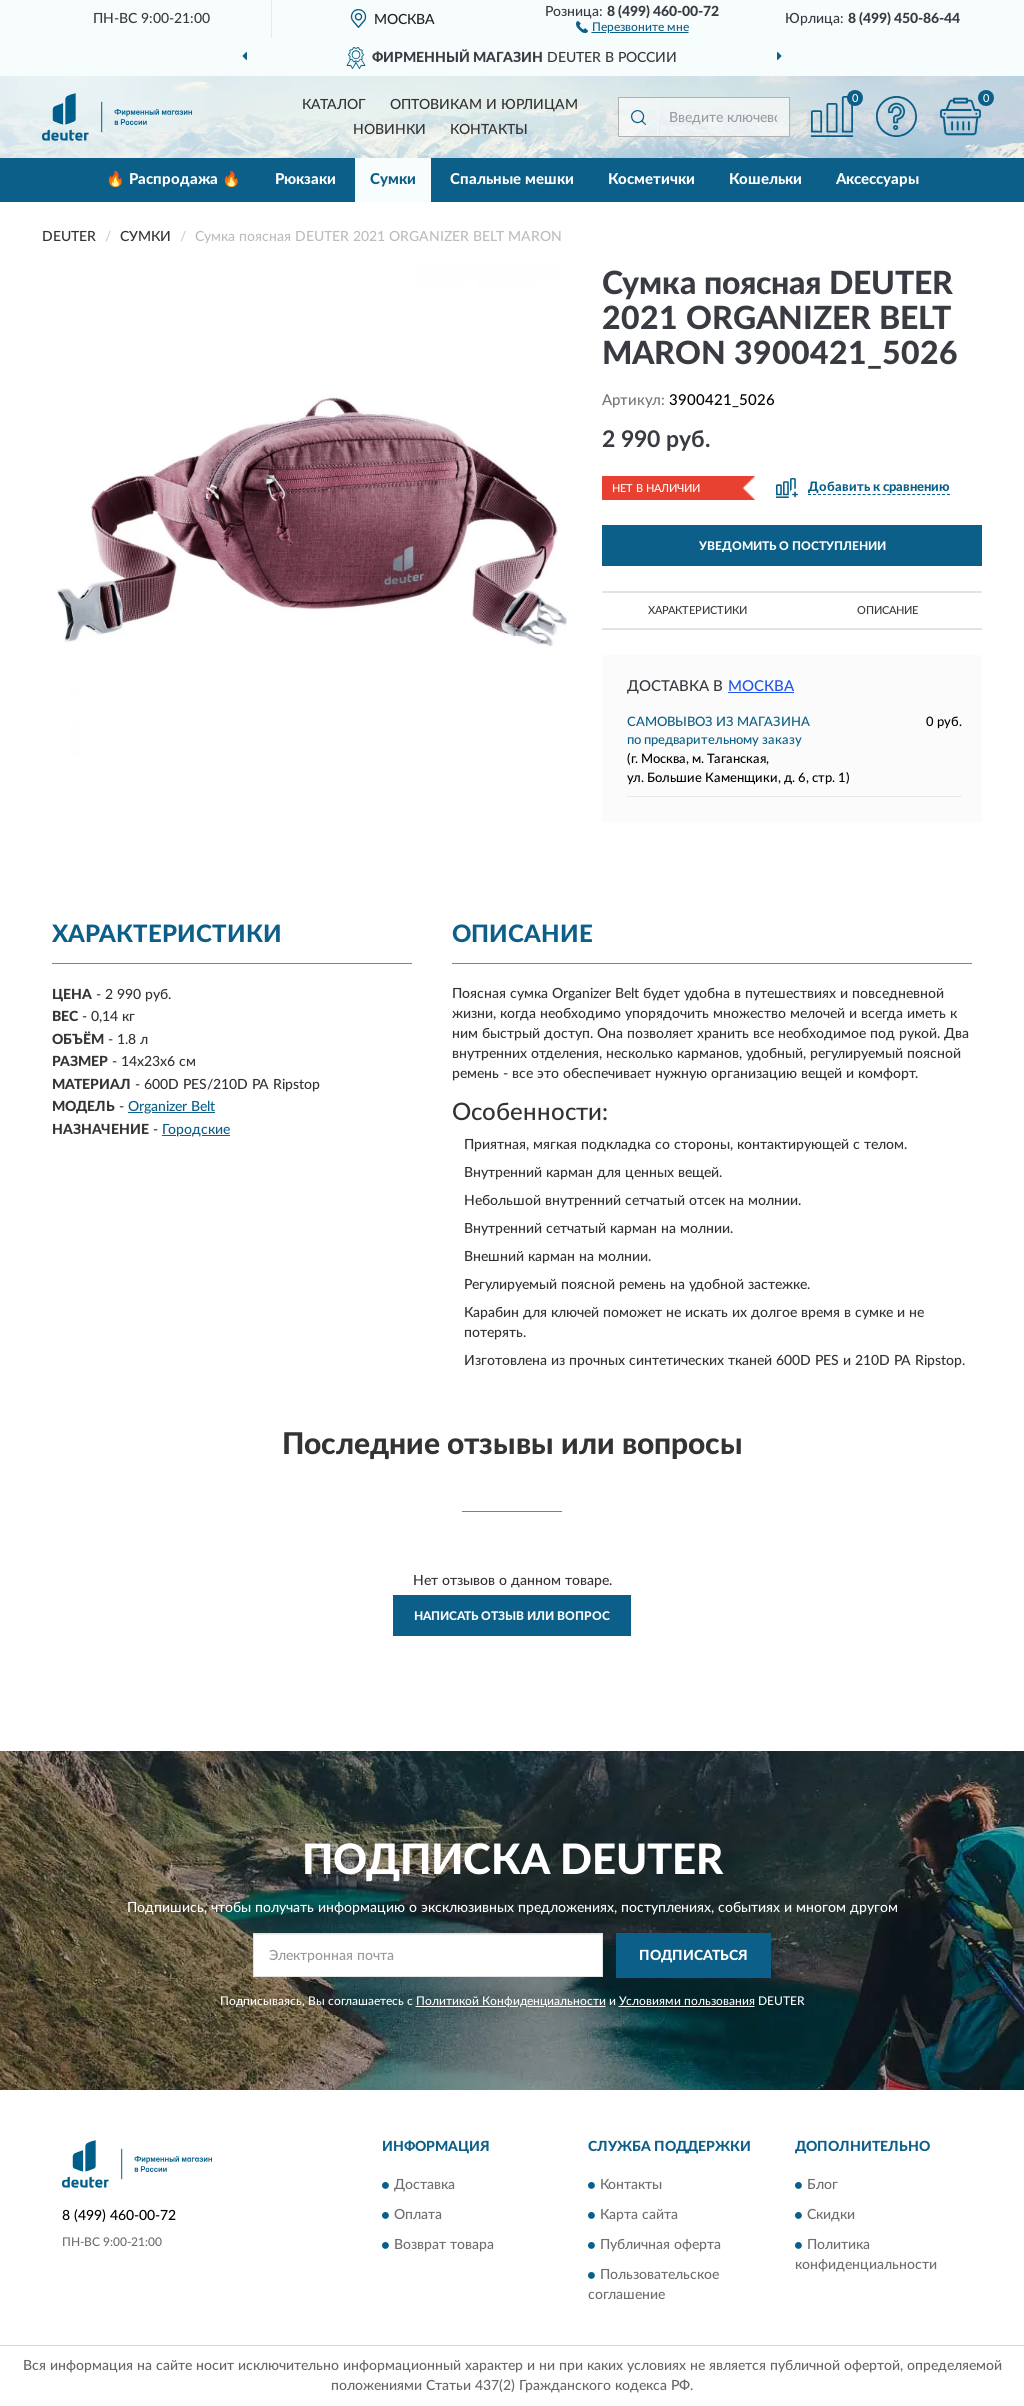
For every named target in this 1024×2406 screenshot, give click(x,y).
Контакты (489, 130)
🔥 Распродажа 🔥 (173, 179)
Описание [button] (887, 610)
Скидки (831, 2216)
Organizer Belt (171, 1107)
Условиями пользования (687, 2001)
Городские (196, 1130)
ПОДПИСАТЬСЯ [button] (693, 1956)
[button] (632, 26)
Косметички (651, 179)
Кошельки (765, 179)
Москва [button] (761, 686)
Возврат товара (444, 2246)
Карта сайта (639, 2216)
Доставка (424, 2186)
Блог (822, 2186)
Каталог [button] (334, 105)
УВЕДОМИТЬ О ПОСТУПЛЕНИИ (792, 546)
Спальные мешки (512, 179)
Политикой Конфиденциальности (511, 2001)
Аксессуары (877, 179)
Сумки (393, 179)
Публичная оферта (660, 2246)
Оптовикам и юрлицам (484, 105)
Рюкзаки (305, 179)
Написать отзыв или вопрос (512, 1616)
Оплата (418, 2216)
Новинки (389, 130)
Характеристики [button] (697, 610)
